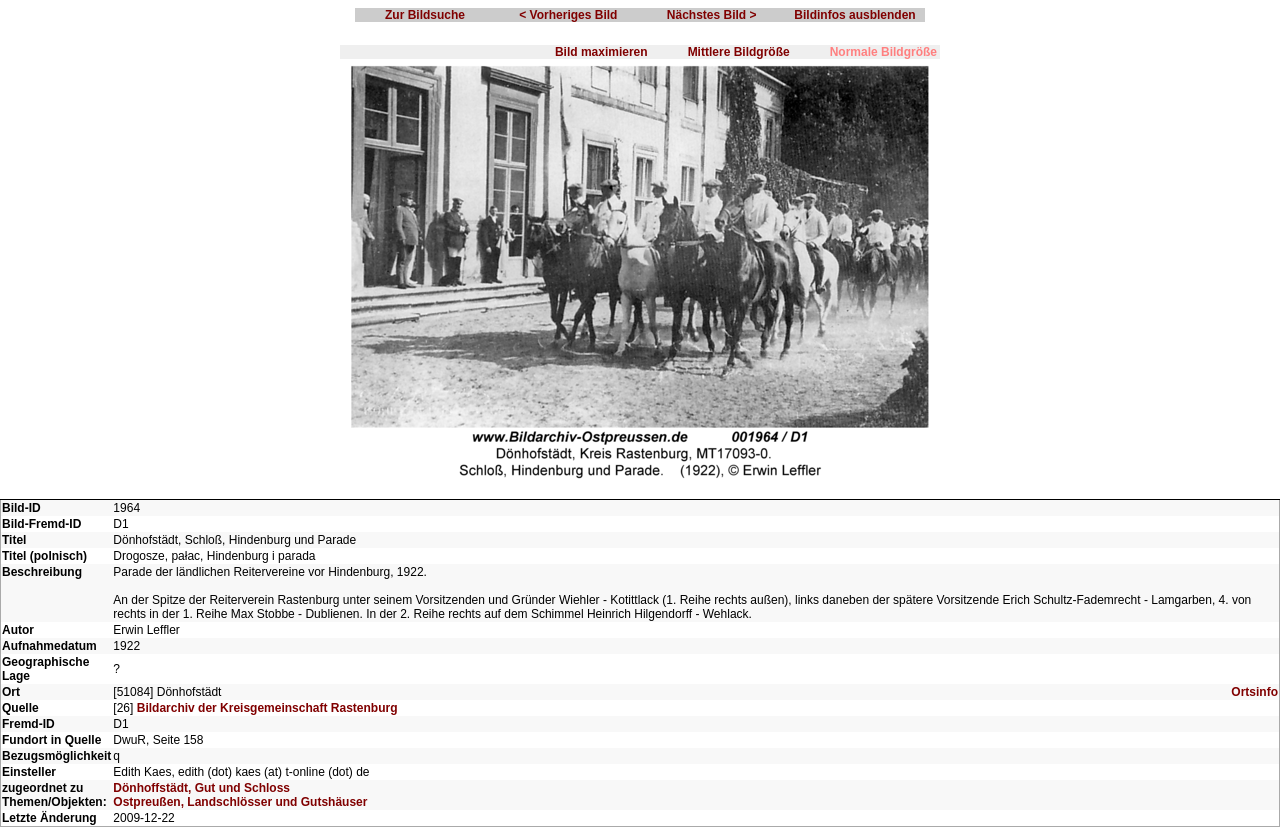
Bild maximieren (601, 52)
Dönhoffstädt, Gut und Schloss (201, 788)
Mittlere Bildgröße (739, 52)
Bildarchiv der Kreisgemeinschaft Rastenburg (267, 708)
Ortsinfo (1254, 692)
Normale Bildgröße (883, 52)
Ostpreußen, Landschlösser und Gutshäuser (240, 802)
